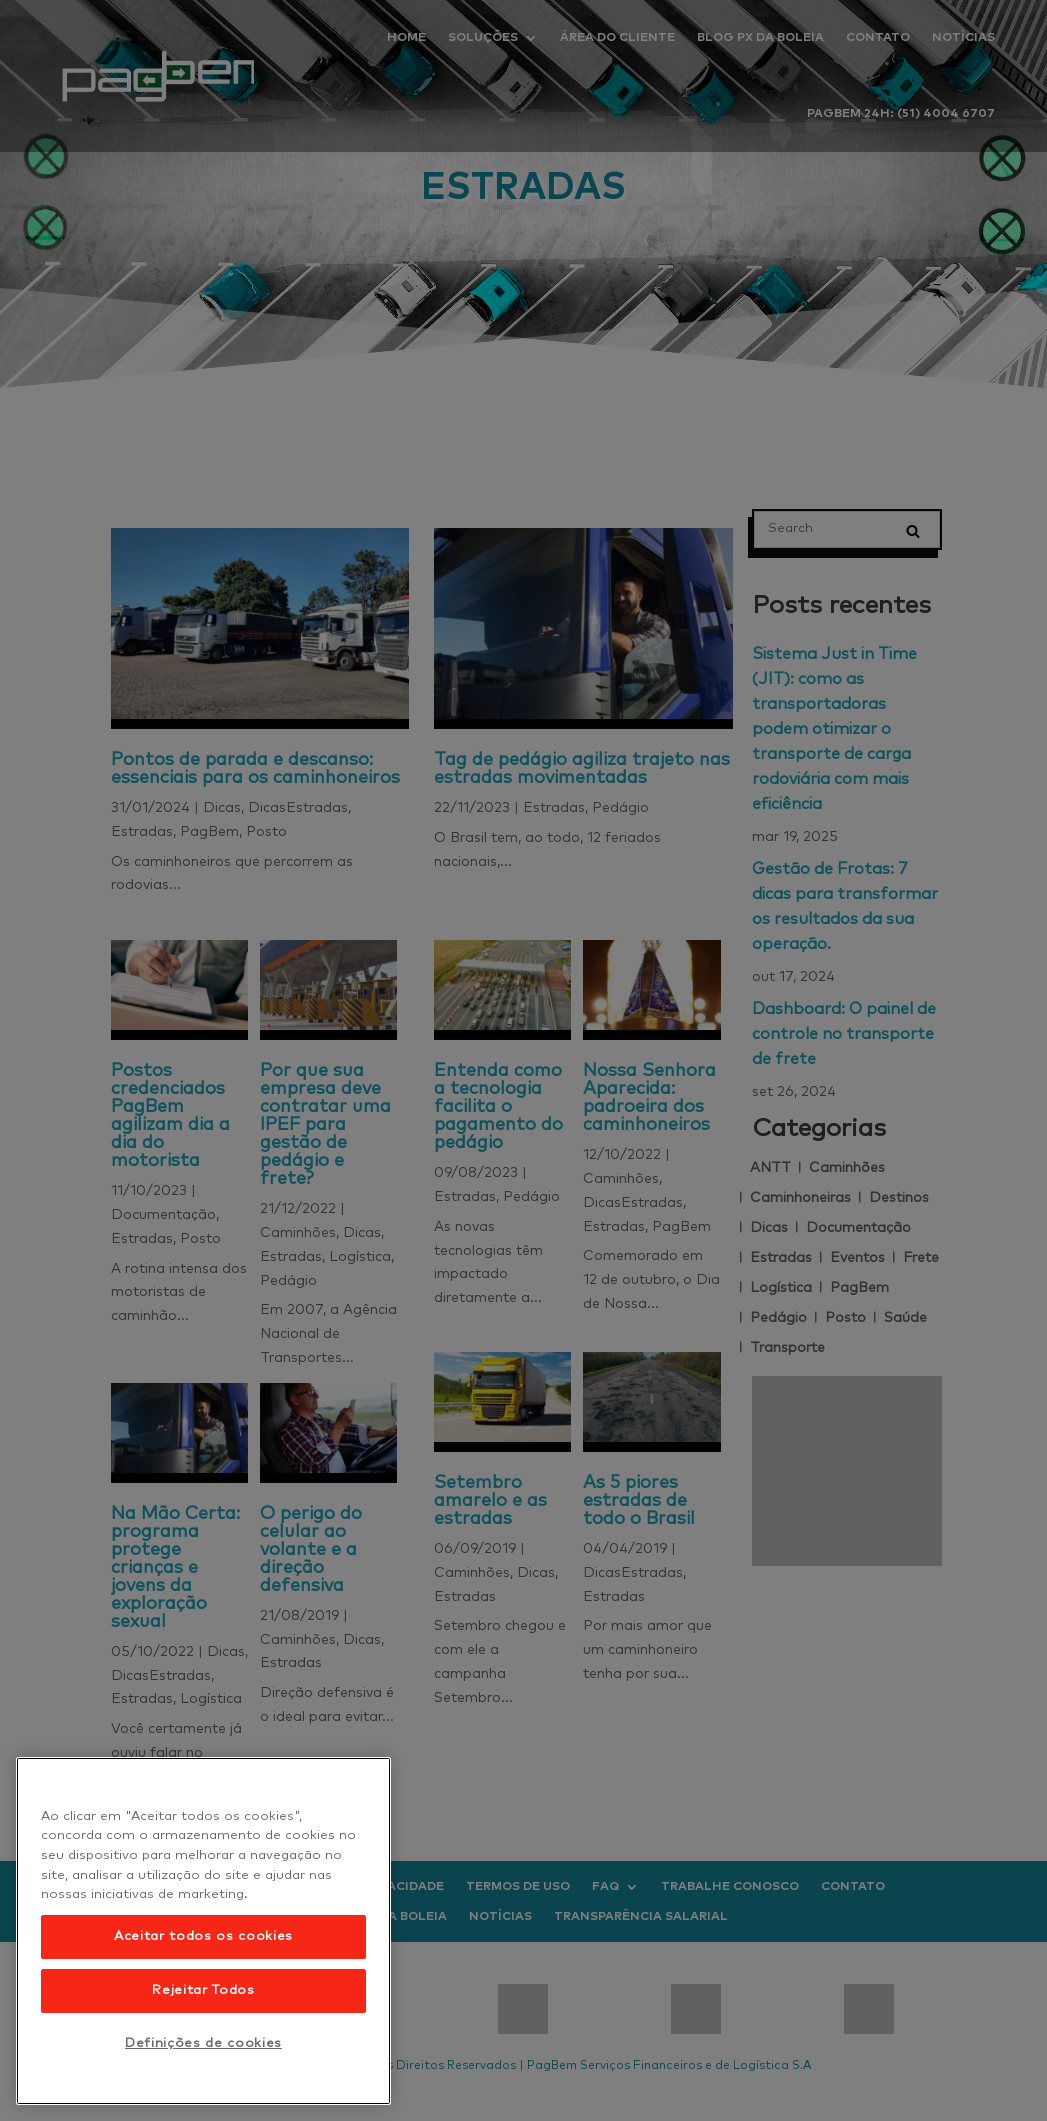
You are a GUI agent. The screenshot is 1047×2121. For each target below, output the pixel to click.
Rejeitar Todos (203, 1990)
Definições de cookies (203, 2043)
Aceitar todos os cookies (203, 1936)
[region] (203, 1931)
